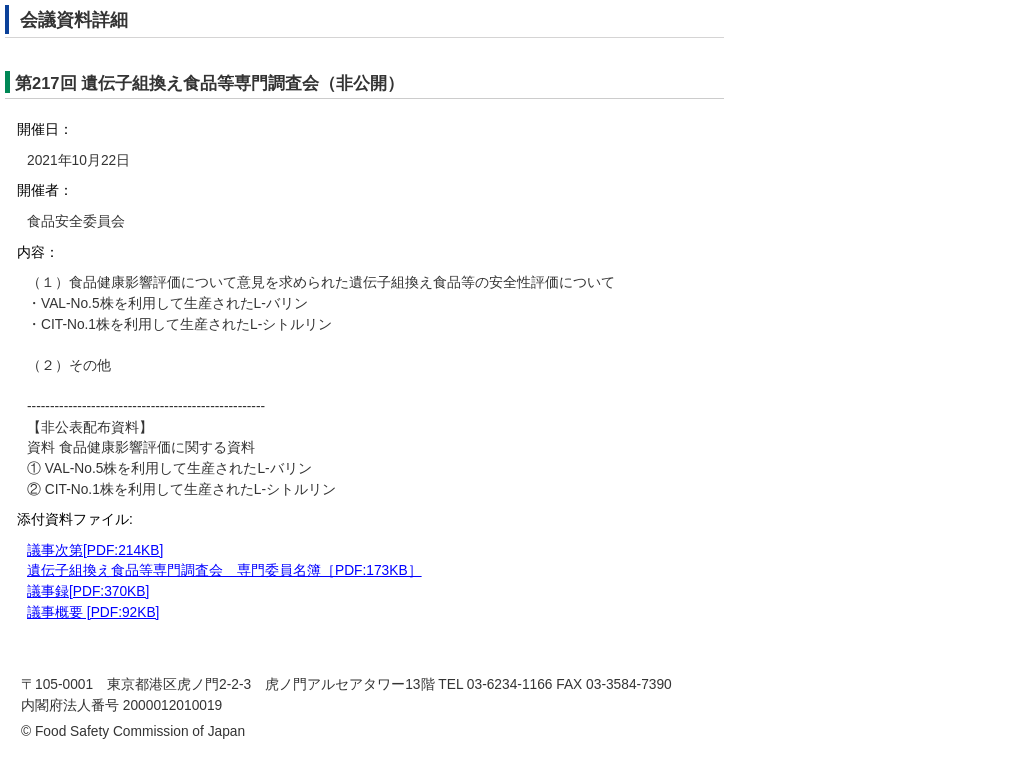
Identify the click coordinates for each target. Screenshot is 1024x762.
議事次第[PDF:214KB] (95, 550)
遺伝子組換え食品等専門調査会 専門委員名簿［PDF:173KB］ (224, 570)
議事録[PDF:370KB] (88, 591)
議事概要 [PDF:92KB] (93, 612)
